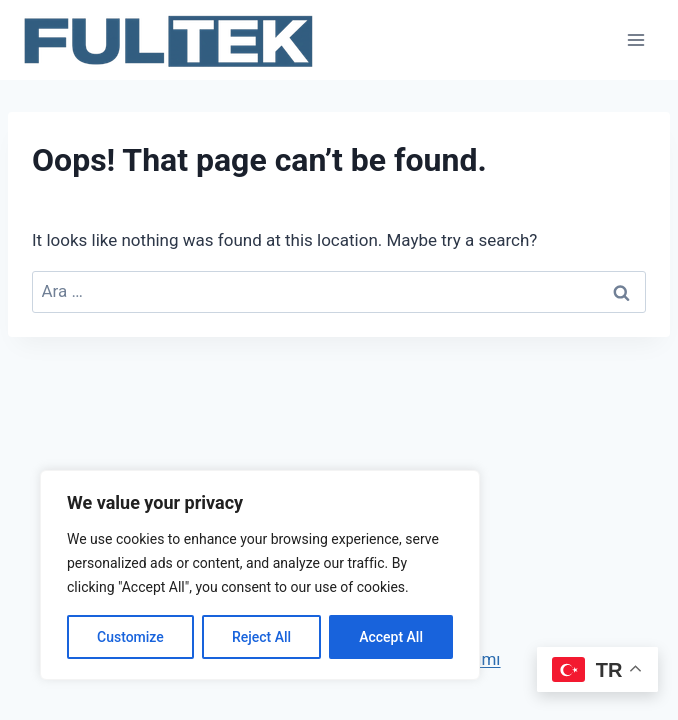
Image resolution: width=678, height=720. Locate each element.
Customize (130, 637)
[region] (260, 575)
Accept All (391, 637)
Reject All (261, 637)
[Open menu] (635, 39)
